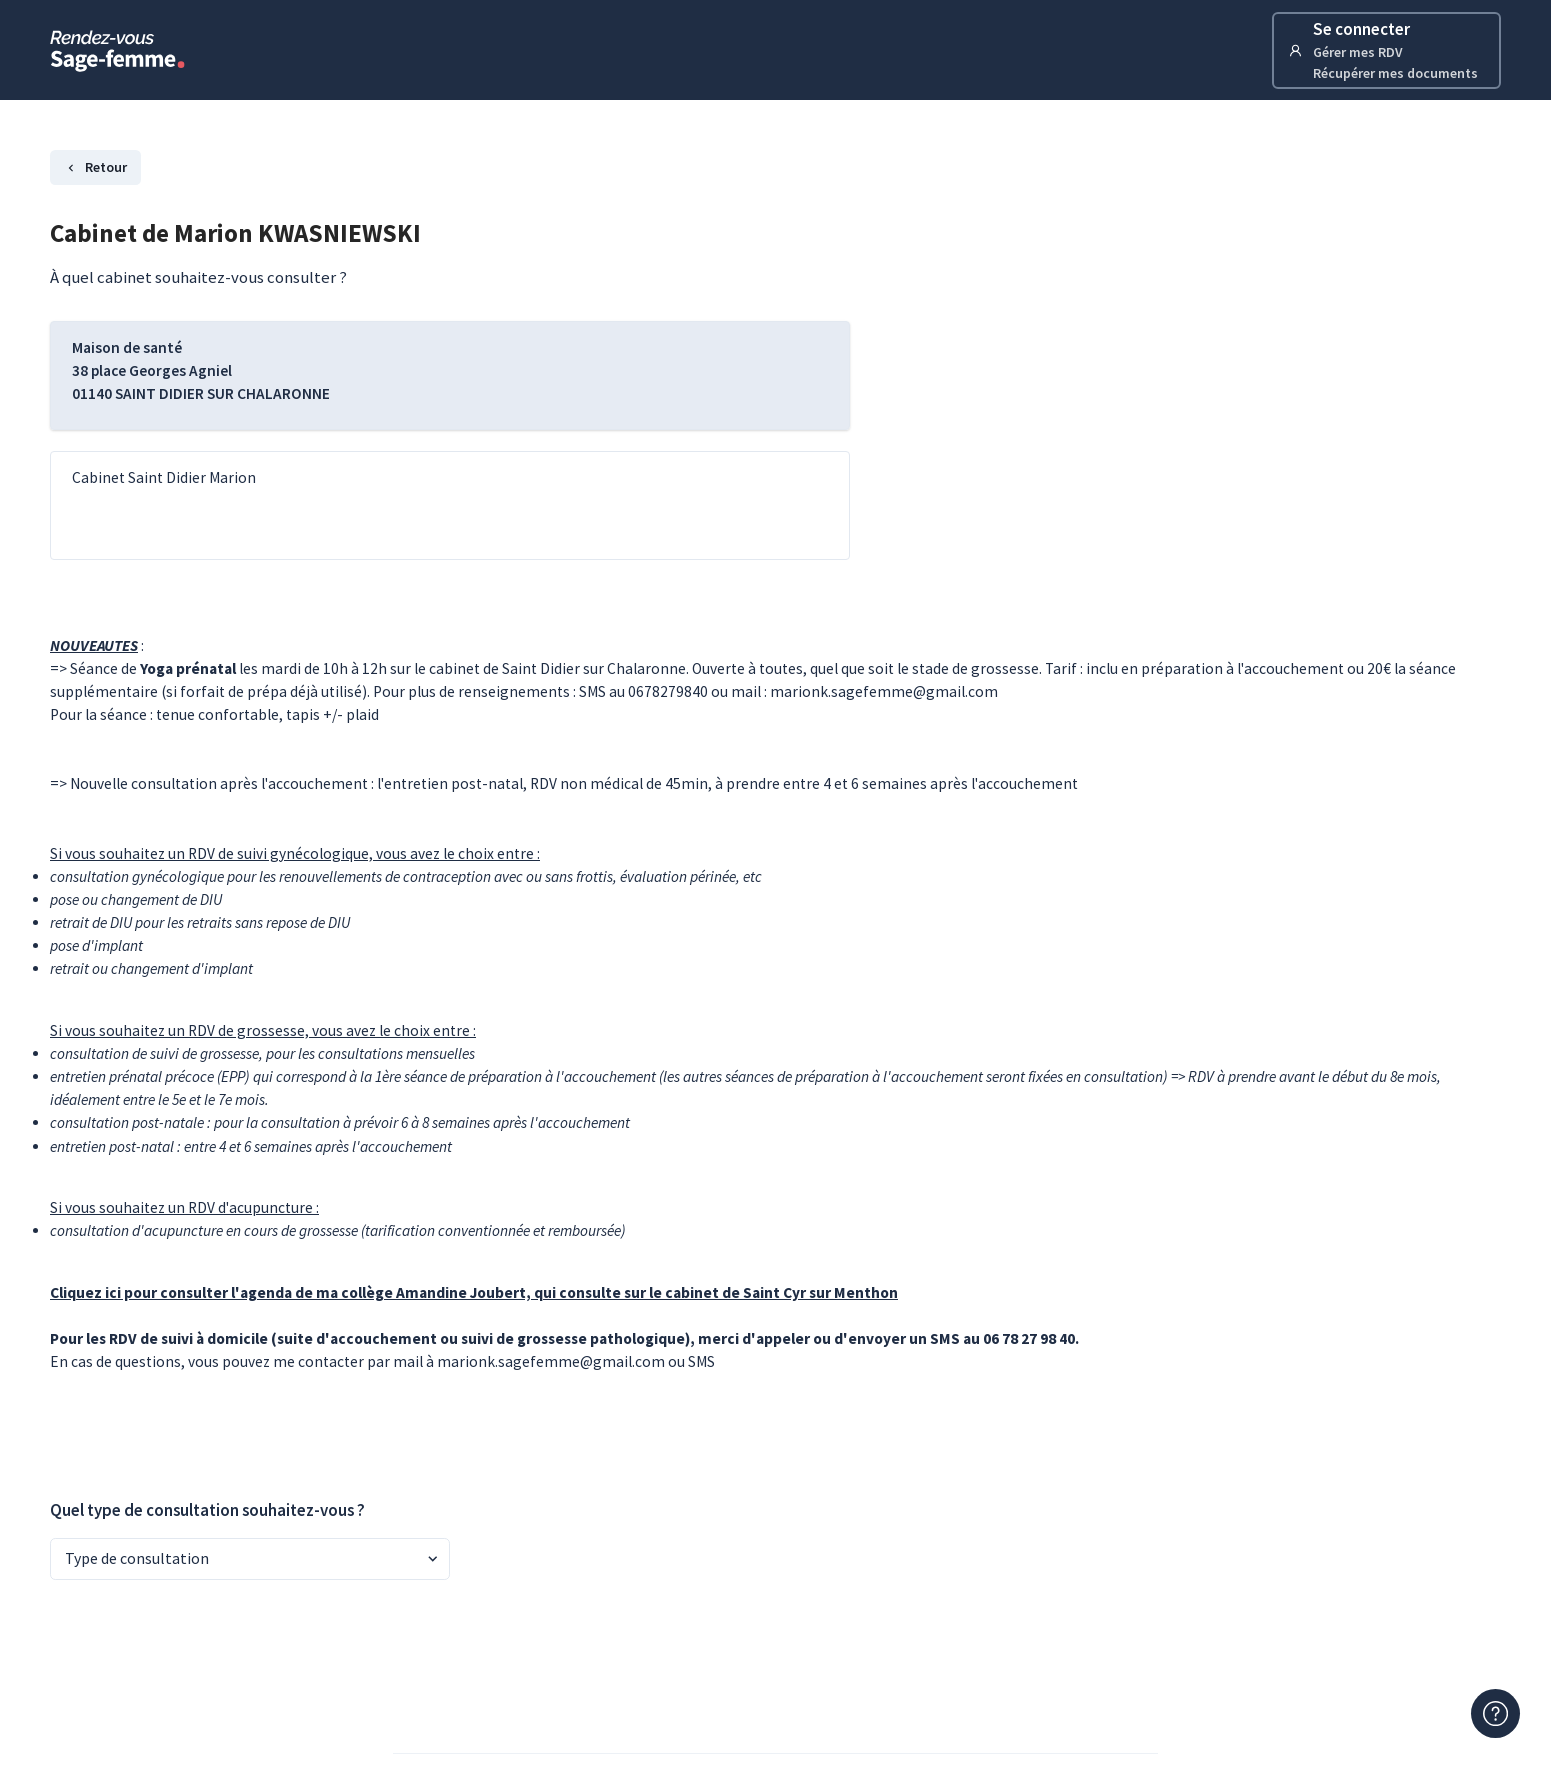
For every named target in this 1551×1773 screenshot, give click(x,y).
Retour (95, 167)
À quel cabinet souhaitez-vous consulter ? (198, 277)
